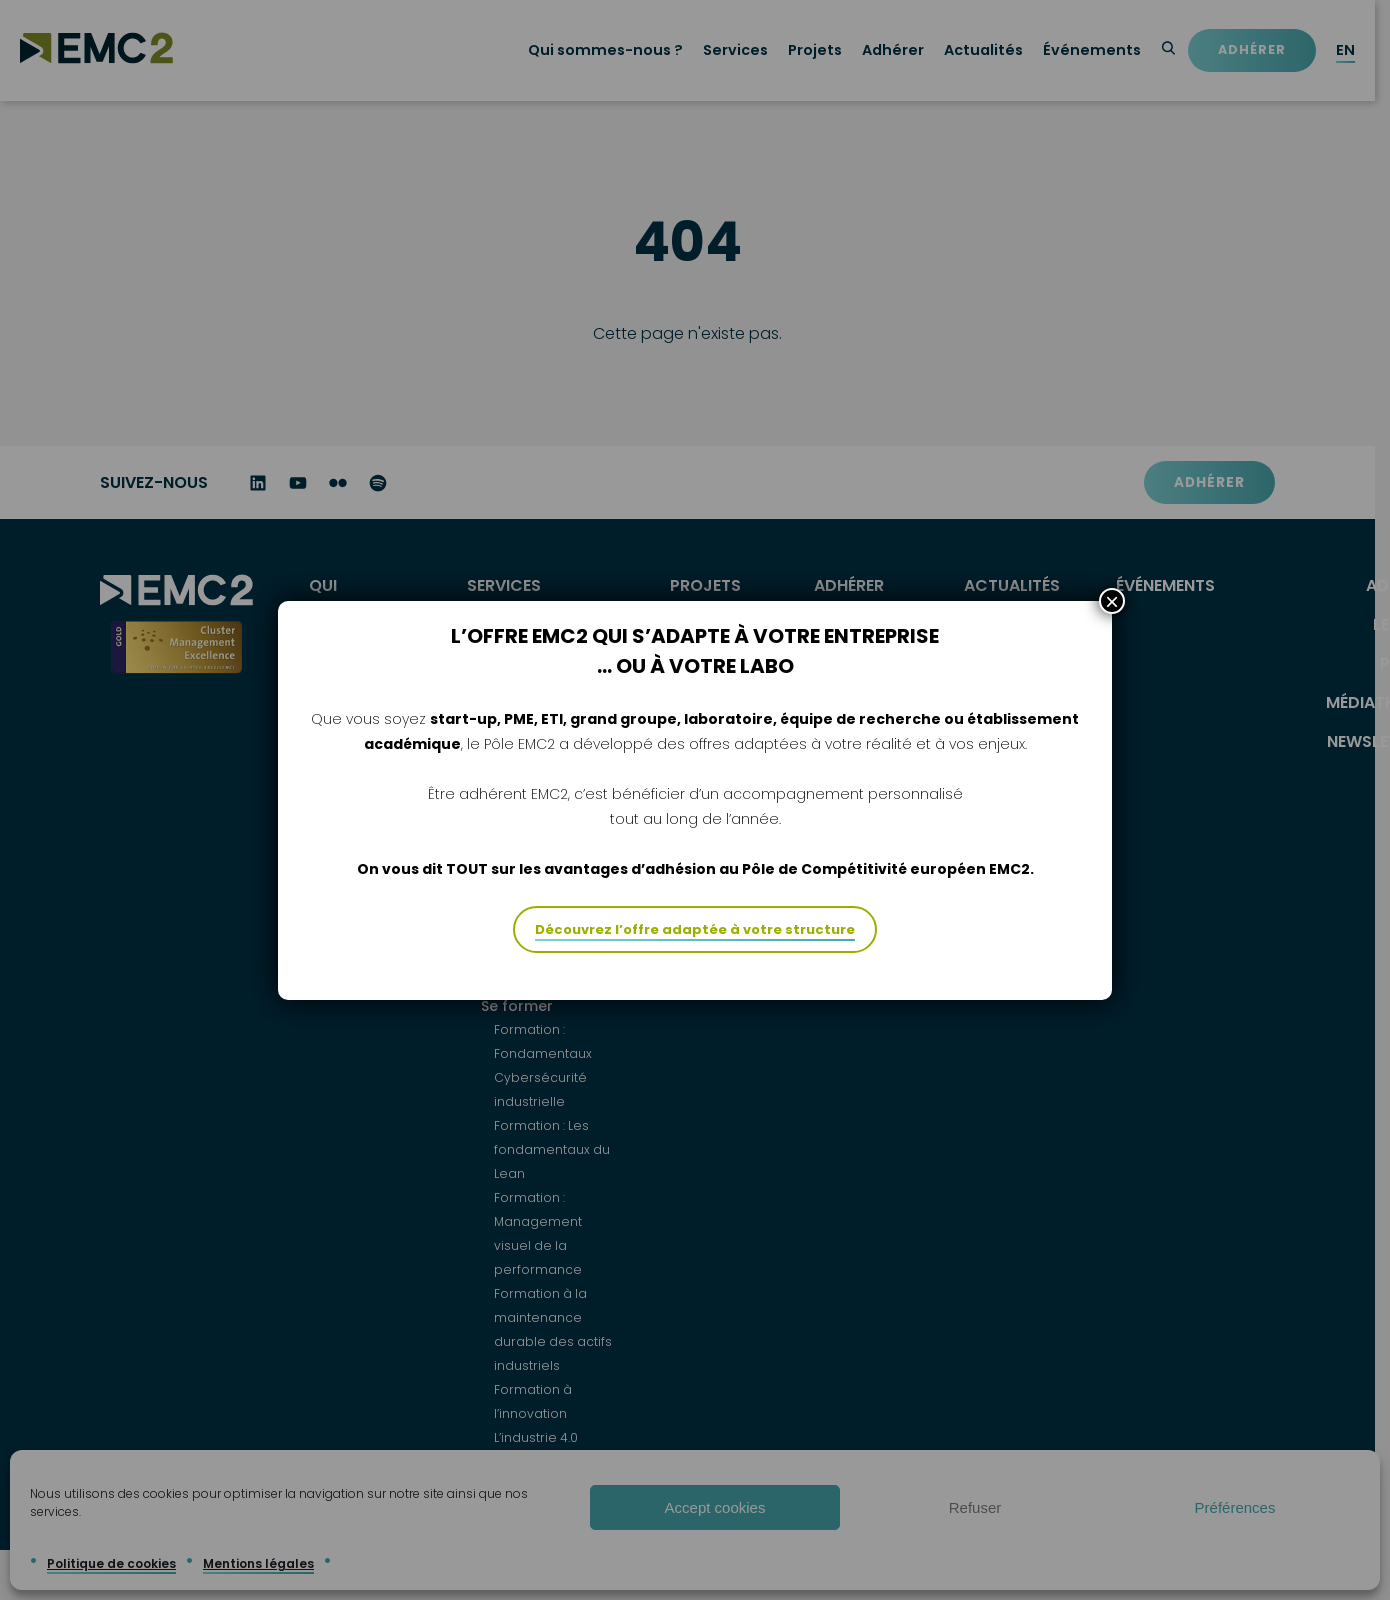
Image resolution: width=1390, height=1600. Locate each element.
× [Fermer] (1112, 601)
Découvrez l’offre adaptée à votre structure (695, 929)
